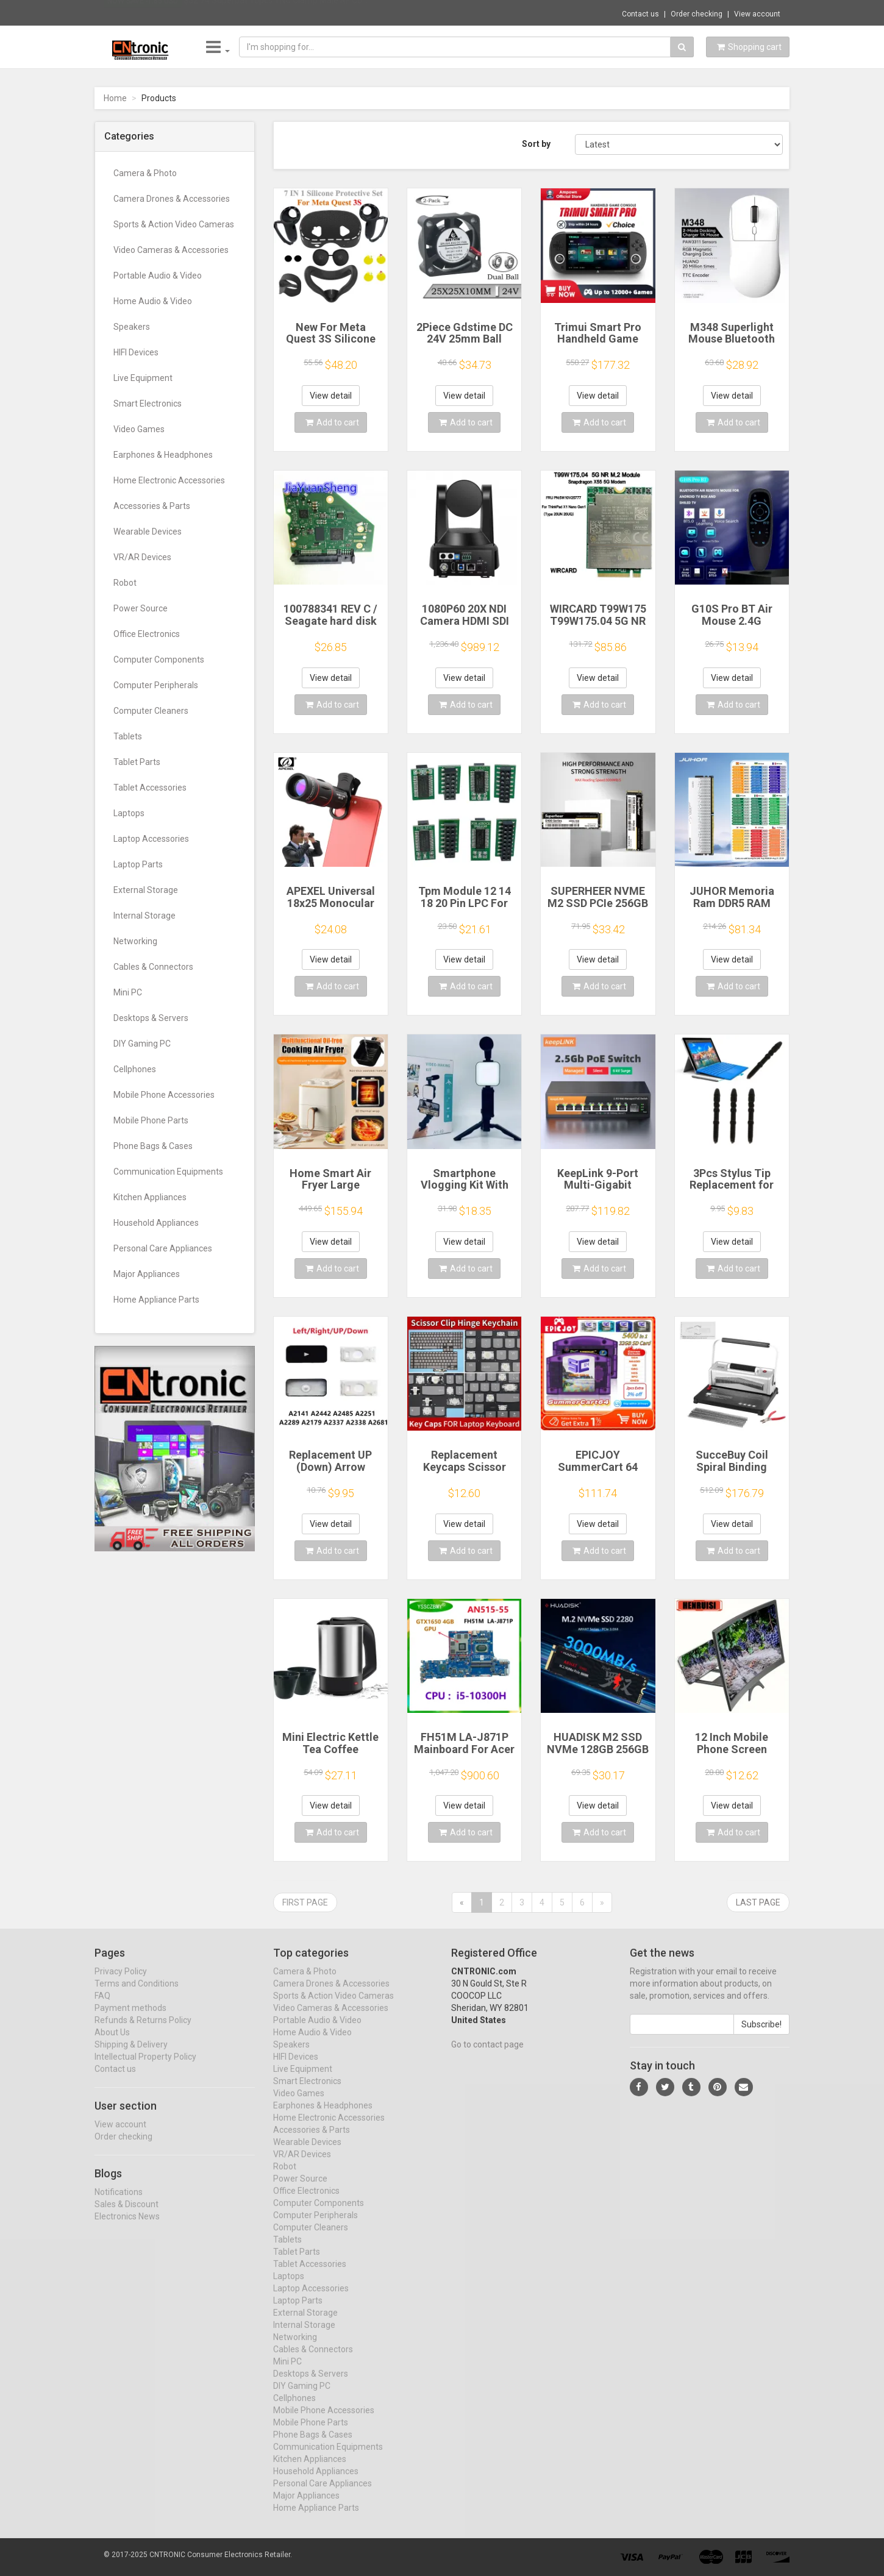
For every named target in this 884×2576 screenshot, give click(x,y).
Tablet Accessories (150, 787)
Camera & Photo (145, 173)
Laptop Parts (138, 864)
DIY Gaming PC (142, 1043)
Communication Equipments (168, 1171)
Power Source (140, 608)
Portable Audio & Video (157, 275)
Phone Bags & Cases (153, 1146)
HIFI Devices (136, 352)
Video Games (139, 429)
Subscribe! (761, 2035)
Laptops (128, 813)
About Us (112, 2043)
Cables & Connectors (153, 967)
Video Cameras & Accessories (171, 250)
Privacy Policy (120, 1982)
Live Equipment (143, 378)
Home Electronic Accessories (169, 480)
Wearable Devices (147, 531)
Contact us (640, 14)
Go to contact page (487, 2055)
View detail (331, 395)
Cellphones (134, 1069)
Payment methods (130, 2019)
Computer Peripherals (155, 685)
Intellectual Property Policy (145, 2068)
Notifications (118, 2202)
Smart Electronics (147, 403)
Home (115, 98)
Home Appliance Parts (156, 1299)
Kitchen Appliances (150, 1197)
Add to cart (332, 422)
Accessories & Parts (151, 506)
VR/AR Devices (142, 557)
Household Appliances (156, 1223)
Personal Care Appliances (162, 1248)
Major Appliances (146, 1274)
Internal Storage (144, 915)
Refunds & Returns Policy (142, 2031)
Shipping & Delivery (131, 2055)
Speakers (131, 327)
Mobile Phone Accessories (164, 1095)
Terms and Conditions (136, 1994)
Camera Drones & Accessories (171, 199)
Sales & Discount (126, 2214)
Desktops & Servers (150, 1018)
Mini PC (127, 992)
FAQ (102, 2007)
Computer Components (158, 659)
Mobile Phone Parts (150, 1120)
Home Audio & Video (152, 301)
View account (757, 14)
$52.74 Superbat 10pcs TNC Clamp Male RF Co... (276, 12)
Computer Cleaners (150, 711)
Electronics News (127, 2227)
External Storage (145, 890)
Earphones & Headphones (163, 455)
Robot (125, 583)
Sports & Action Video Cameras (173, 224)
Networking (135, 941)
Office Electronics (146, 634)
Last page (758, 1902)
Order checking (696, 14)
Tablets (127, 736)
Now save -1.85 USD (142, 13)
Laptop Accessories (151, 839)
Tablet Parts (136, 762)
